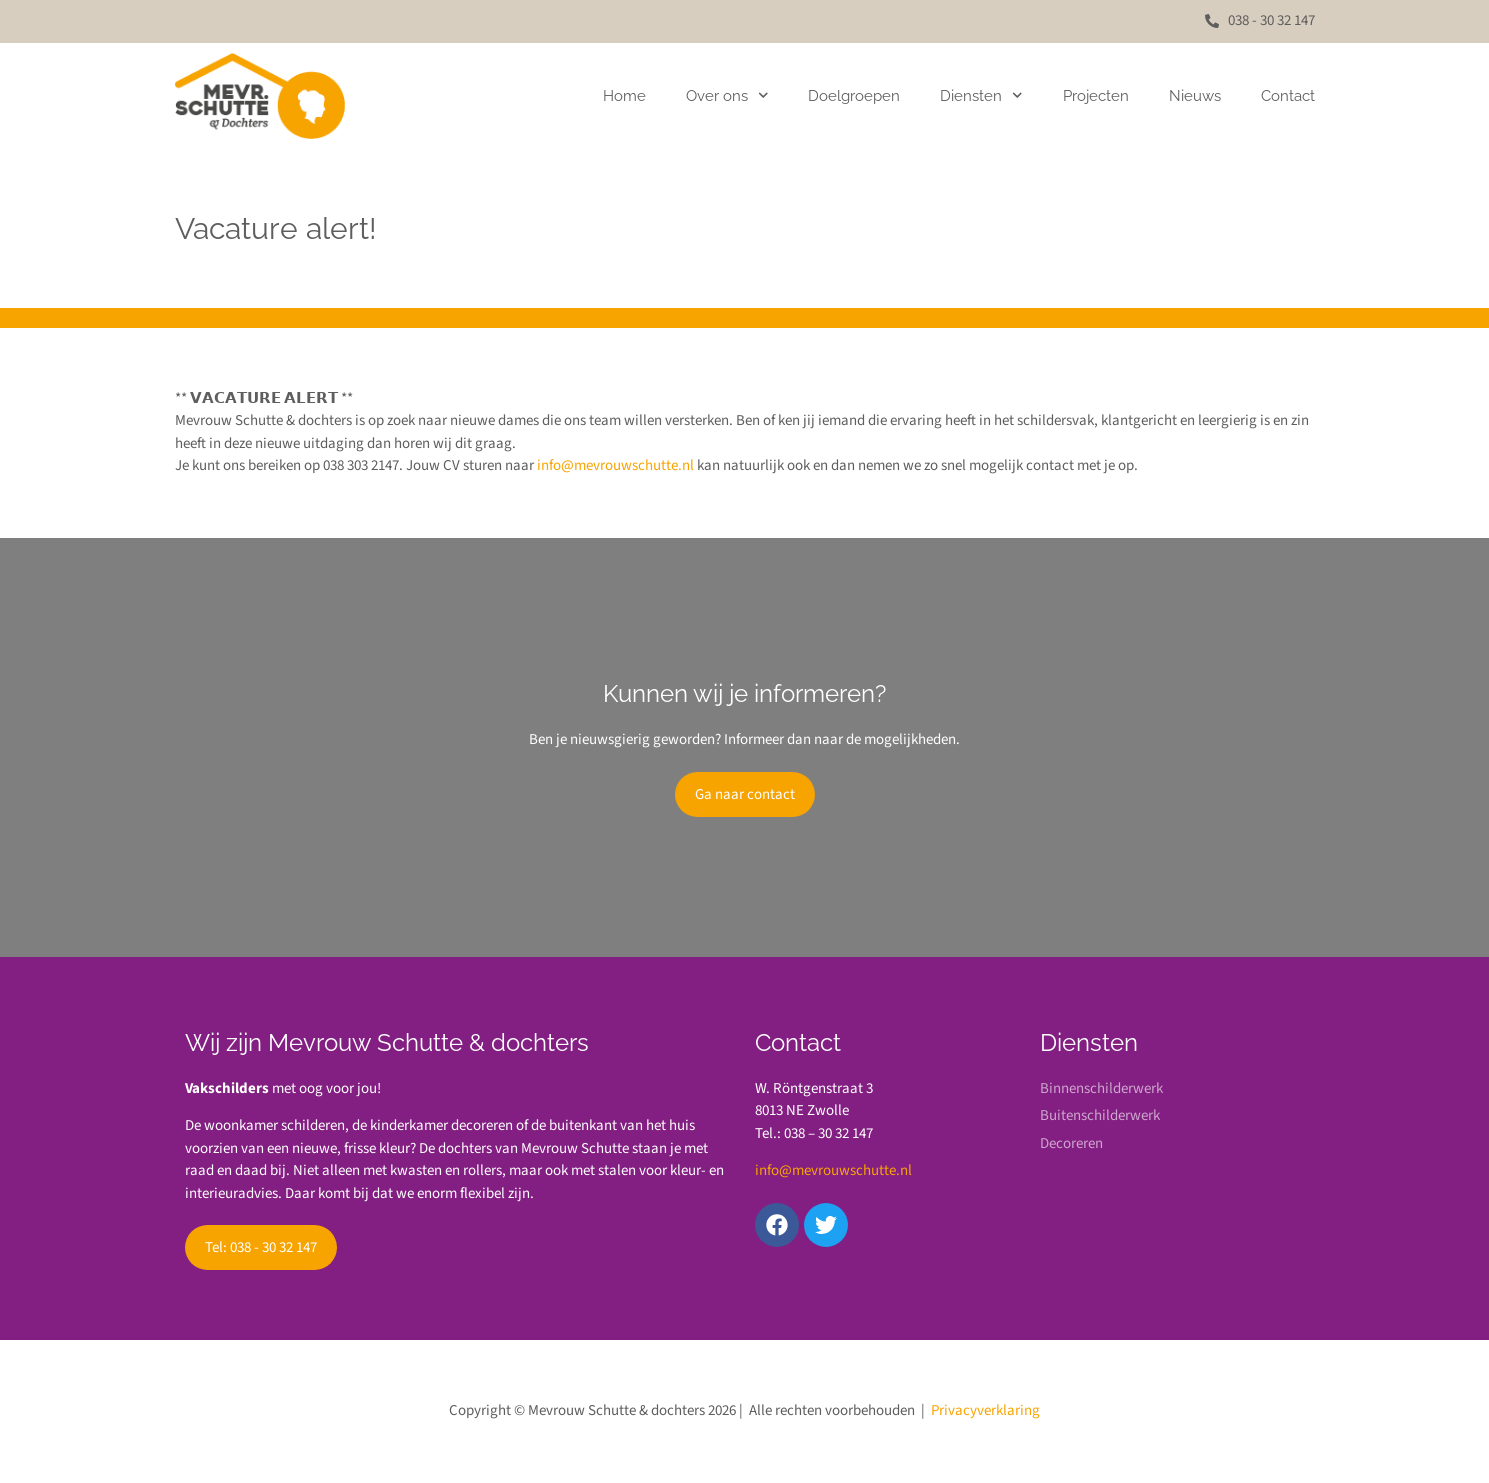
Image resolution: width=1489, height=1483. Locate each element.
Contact (1288, 96)
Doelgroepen (854, 96)
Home (624, 96)
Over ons (727, 95)
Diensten (981, 95)
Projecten (1096, 96)
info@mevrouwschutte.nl (615, 465)
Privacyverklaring (985, 1410)
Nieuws (1195, 96)
